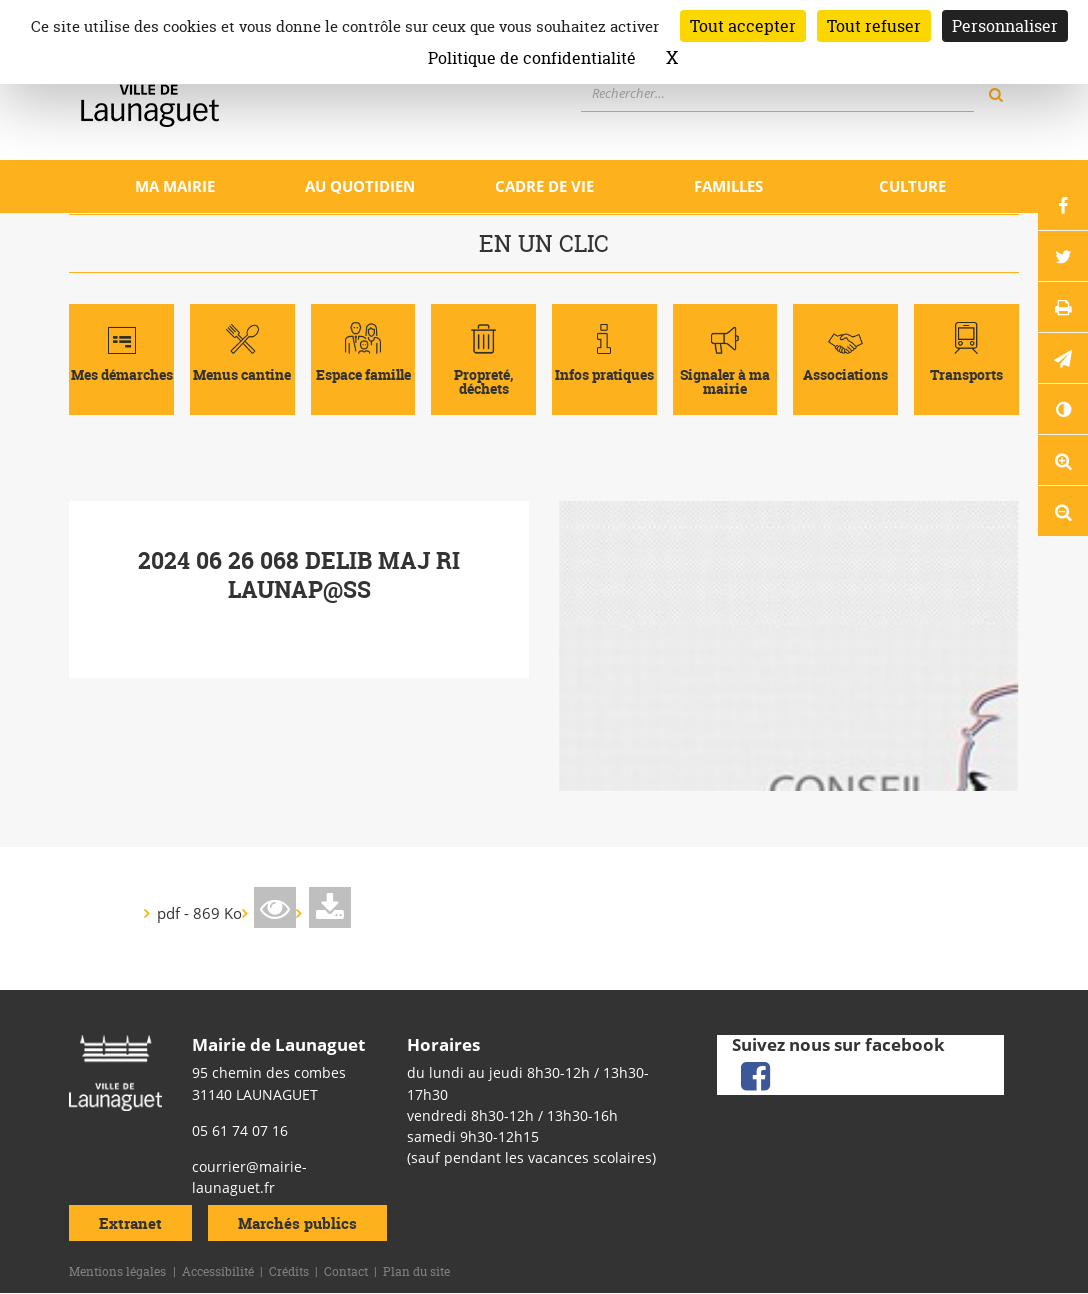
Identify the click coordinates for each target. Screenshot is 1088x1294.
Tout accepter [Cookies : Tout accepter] (743, 26)
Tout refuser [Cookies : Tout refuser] (874, 26)
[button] (1063, 358)
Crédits (289, 1271)
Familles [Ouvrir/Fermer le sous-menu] (728, 186)
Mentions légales (117, 1271)
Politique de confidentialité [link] (532, 58)
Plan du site (416, 1271)
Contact (346, 1271)
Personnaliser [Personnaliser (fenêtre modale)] (1005, 26)
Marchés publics (297, 1223)
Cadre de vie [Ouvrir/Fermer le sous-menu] (544, 186)
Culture (912, 186)
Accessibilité (218, 1271)
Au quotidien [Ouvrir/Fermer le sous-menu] (360, 186)
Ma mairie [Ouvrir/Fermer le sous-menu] (175, 186)
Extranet (130, 1223)
